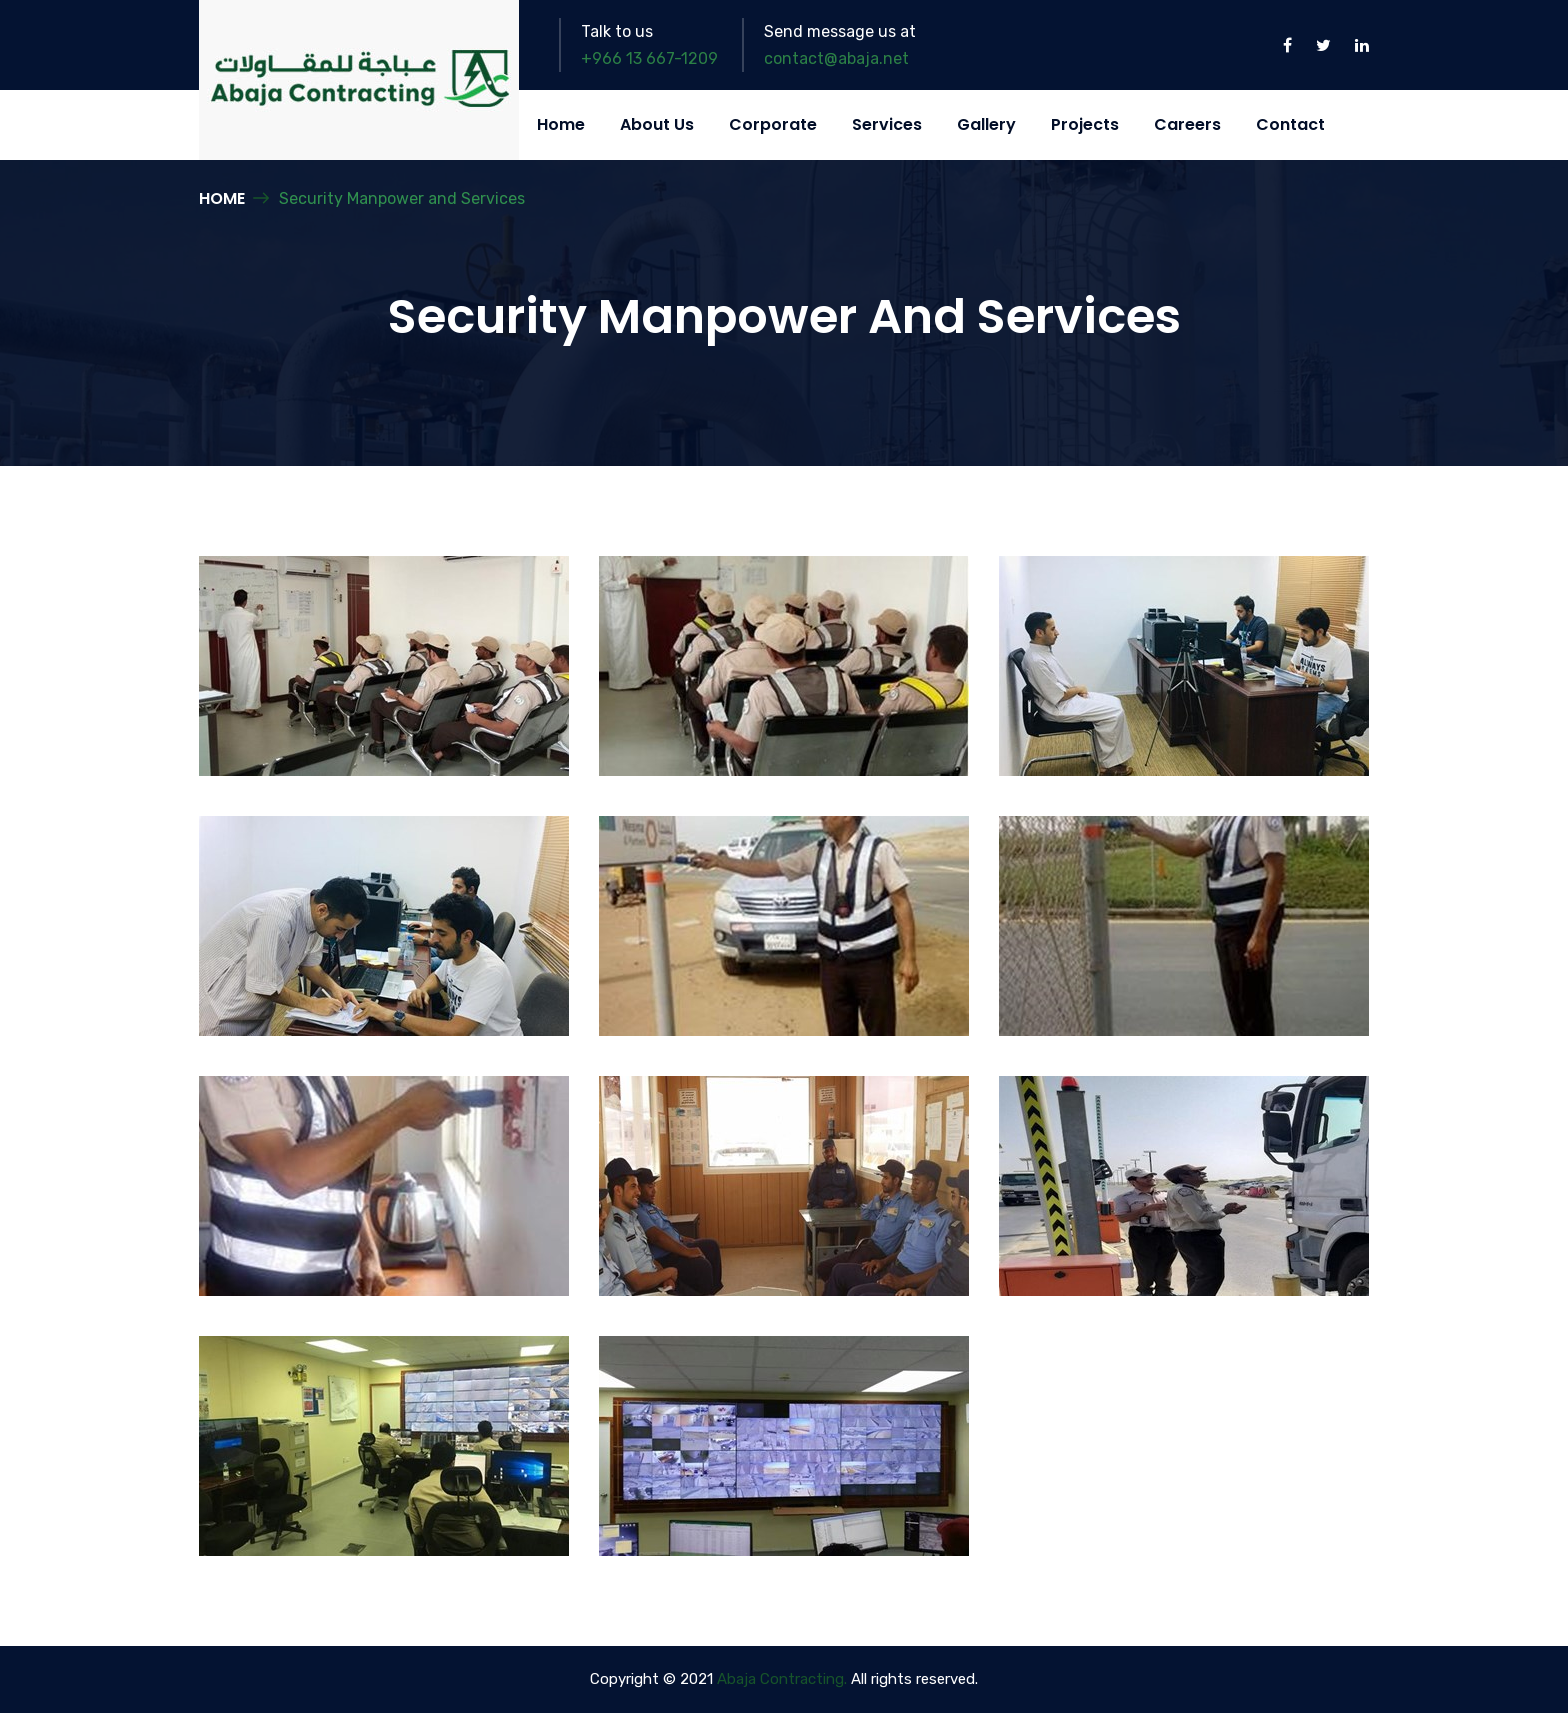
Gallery (986, 124)
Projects (1085, 124)
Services (887, 124)
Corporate (773, 124)
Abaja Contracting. (782, 1679)
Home (561, 124)
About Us (657, 124)
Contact (1290, 124)
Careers (1187, 124)
